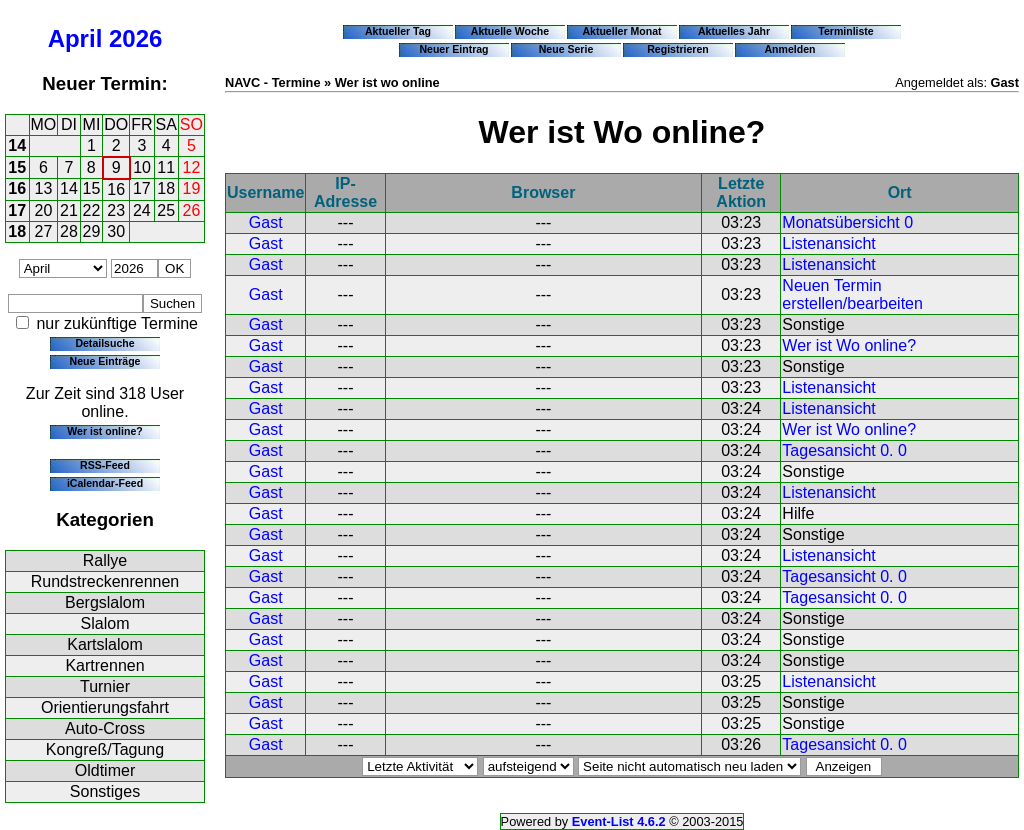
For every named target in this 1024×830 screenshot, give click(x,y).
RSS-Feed (105, 465)
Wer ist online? (104, 431)
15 (17, 167)
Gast (266, 222)
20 (44, 210)
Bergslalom (105, 602)
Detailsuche (104, 343)
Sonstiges (105, 791)
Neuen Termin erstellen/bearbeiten (852, 294)
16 (17, 188)
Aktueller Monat (621, 31)
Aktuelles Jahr (734, 31)
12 (192, 167)
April (75, 38)
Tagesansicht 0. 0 (844, 450)
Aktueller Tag (398, 31)
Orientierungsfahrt (105, 707)
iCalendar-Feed (105, 483)
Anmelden (790, 49)
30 (116, 231)
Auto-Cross (105, 728)
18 (166, 188)
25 (166, 210)
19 (192, 188)
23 (116, 210)
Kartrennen (104, 665)
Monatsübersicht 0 (847, 222)
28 (69, 231)
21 (69, 210)
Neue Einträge (105, 361)
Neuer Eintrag (453, 49)
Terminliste (845, 31)
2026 (135, 38)
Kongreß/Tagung (105, 749)
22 (92, 210)
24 (142, 210)
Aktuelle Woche (510, 31)
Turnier (105, 686)
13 (44, 188)
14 (17, 145)
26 (192, 210)
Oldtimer (105, 770)
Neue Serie (566, 49)
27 (44, 231)
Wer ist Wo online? (849, 345)
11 (166, 167)
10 (142, 167)
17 (142, 188)
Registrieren (678, 49)
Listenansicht (828, 243)
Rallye (105, 560)
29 (92, 231)
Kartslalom (105, 644)
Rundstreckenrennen (105, 581)
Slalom (105, 623)
